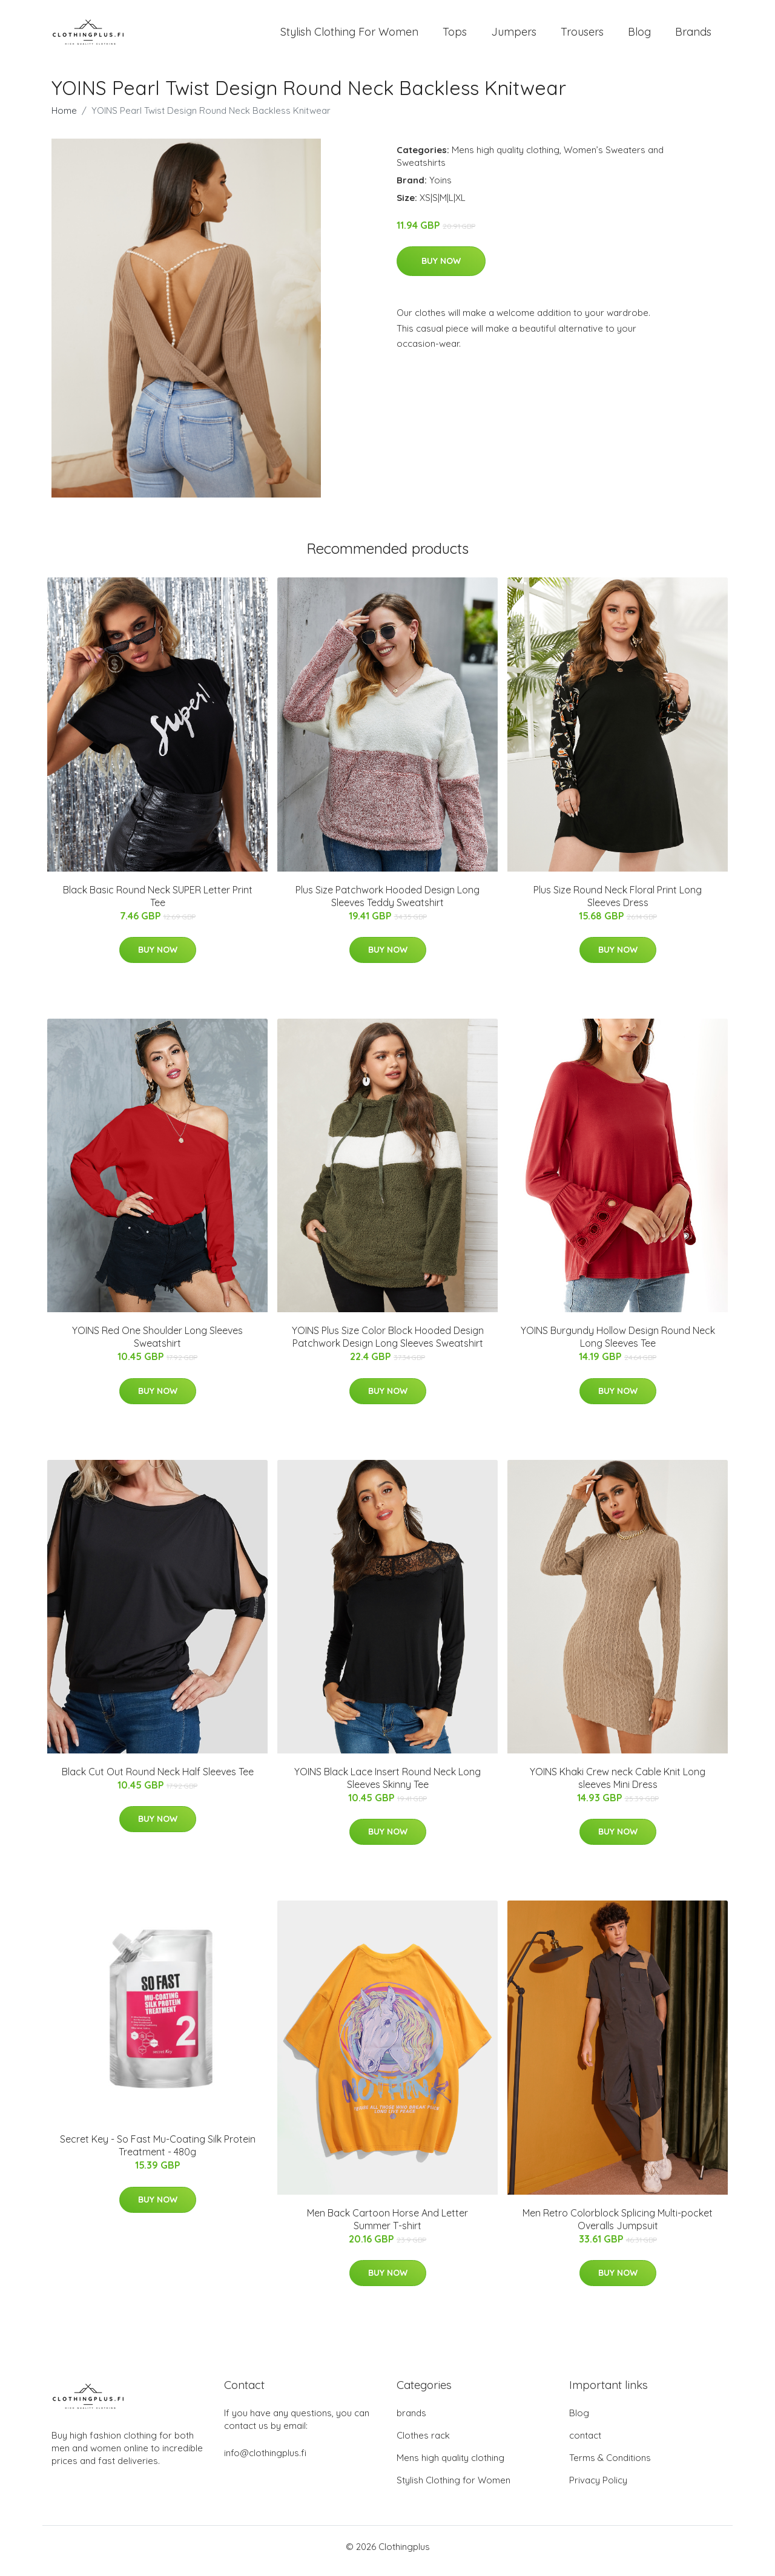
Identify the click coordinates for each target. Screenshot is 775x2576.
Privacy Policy (598, 2488)
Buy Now (441, 269)
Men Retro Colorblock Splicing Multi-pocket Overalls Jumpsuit (618, 2227)
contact (585, 2444)
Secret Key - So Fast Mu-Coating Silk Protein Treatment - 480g (158, 2153)
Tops (455, 36)
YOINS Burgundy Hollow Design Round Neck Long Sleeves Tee (618, 1345)
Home (64, 119)
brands (411, 2421)
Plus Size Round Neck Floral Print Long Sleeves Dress (617, 904)
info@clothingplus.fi (265, 2461)
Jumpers (513, 36)
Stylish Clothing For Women (349, 36)
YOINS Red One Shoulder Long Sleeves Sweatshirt (157, 1345)
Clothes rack (423, 2444)
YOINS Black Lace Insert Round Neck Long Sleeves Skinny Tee (387, 1786)
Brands (693, 36)
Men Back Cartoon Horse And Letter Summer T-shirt (387, 2227)
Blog (639, 36)
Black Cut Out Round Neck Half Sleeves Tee (158, 1780)
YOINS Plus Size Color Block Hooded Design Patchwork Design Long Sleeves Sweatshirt (388, 1345)
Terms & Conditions (610, 2466)
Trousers (582, 36)
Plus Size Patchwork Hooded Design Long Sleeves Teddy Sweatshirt (387, 904)
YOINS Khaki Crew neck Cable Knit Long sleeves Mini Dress (617, 1786)
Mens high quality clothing (505, 158)
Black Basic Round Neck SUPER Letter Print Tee (157, 904)
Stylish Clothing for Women (453, 2488)
